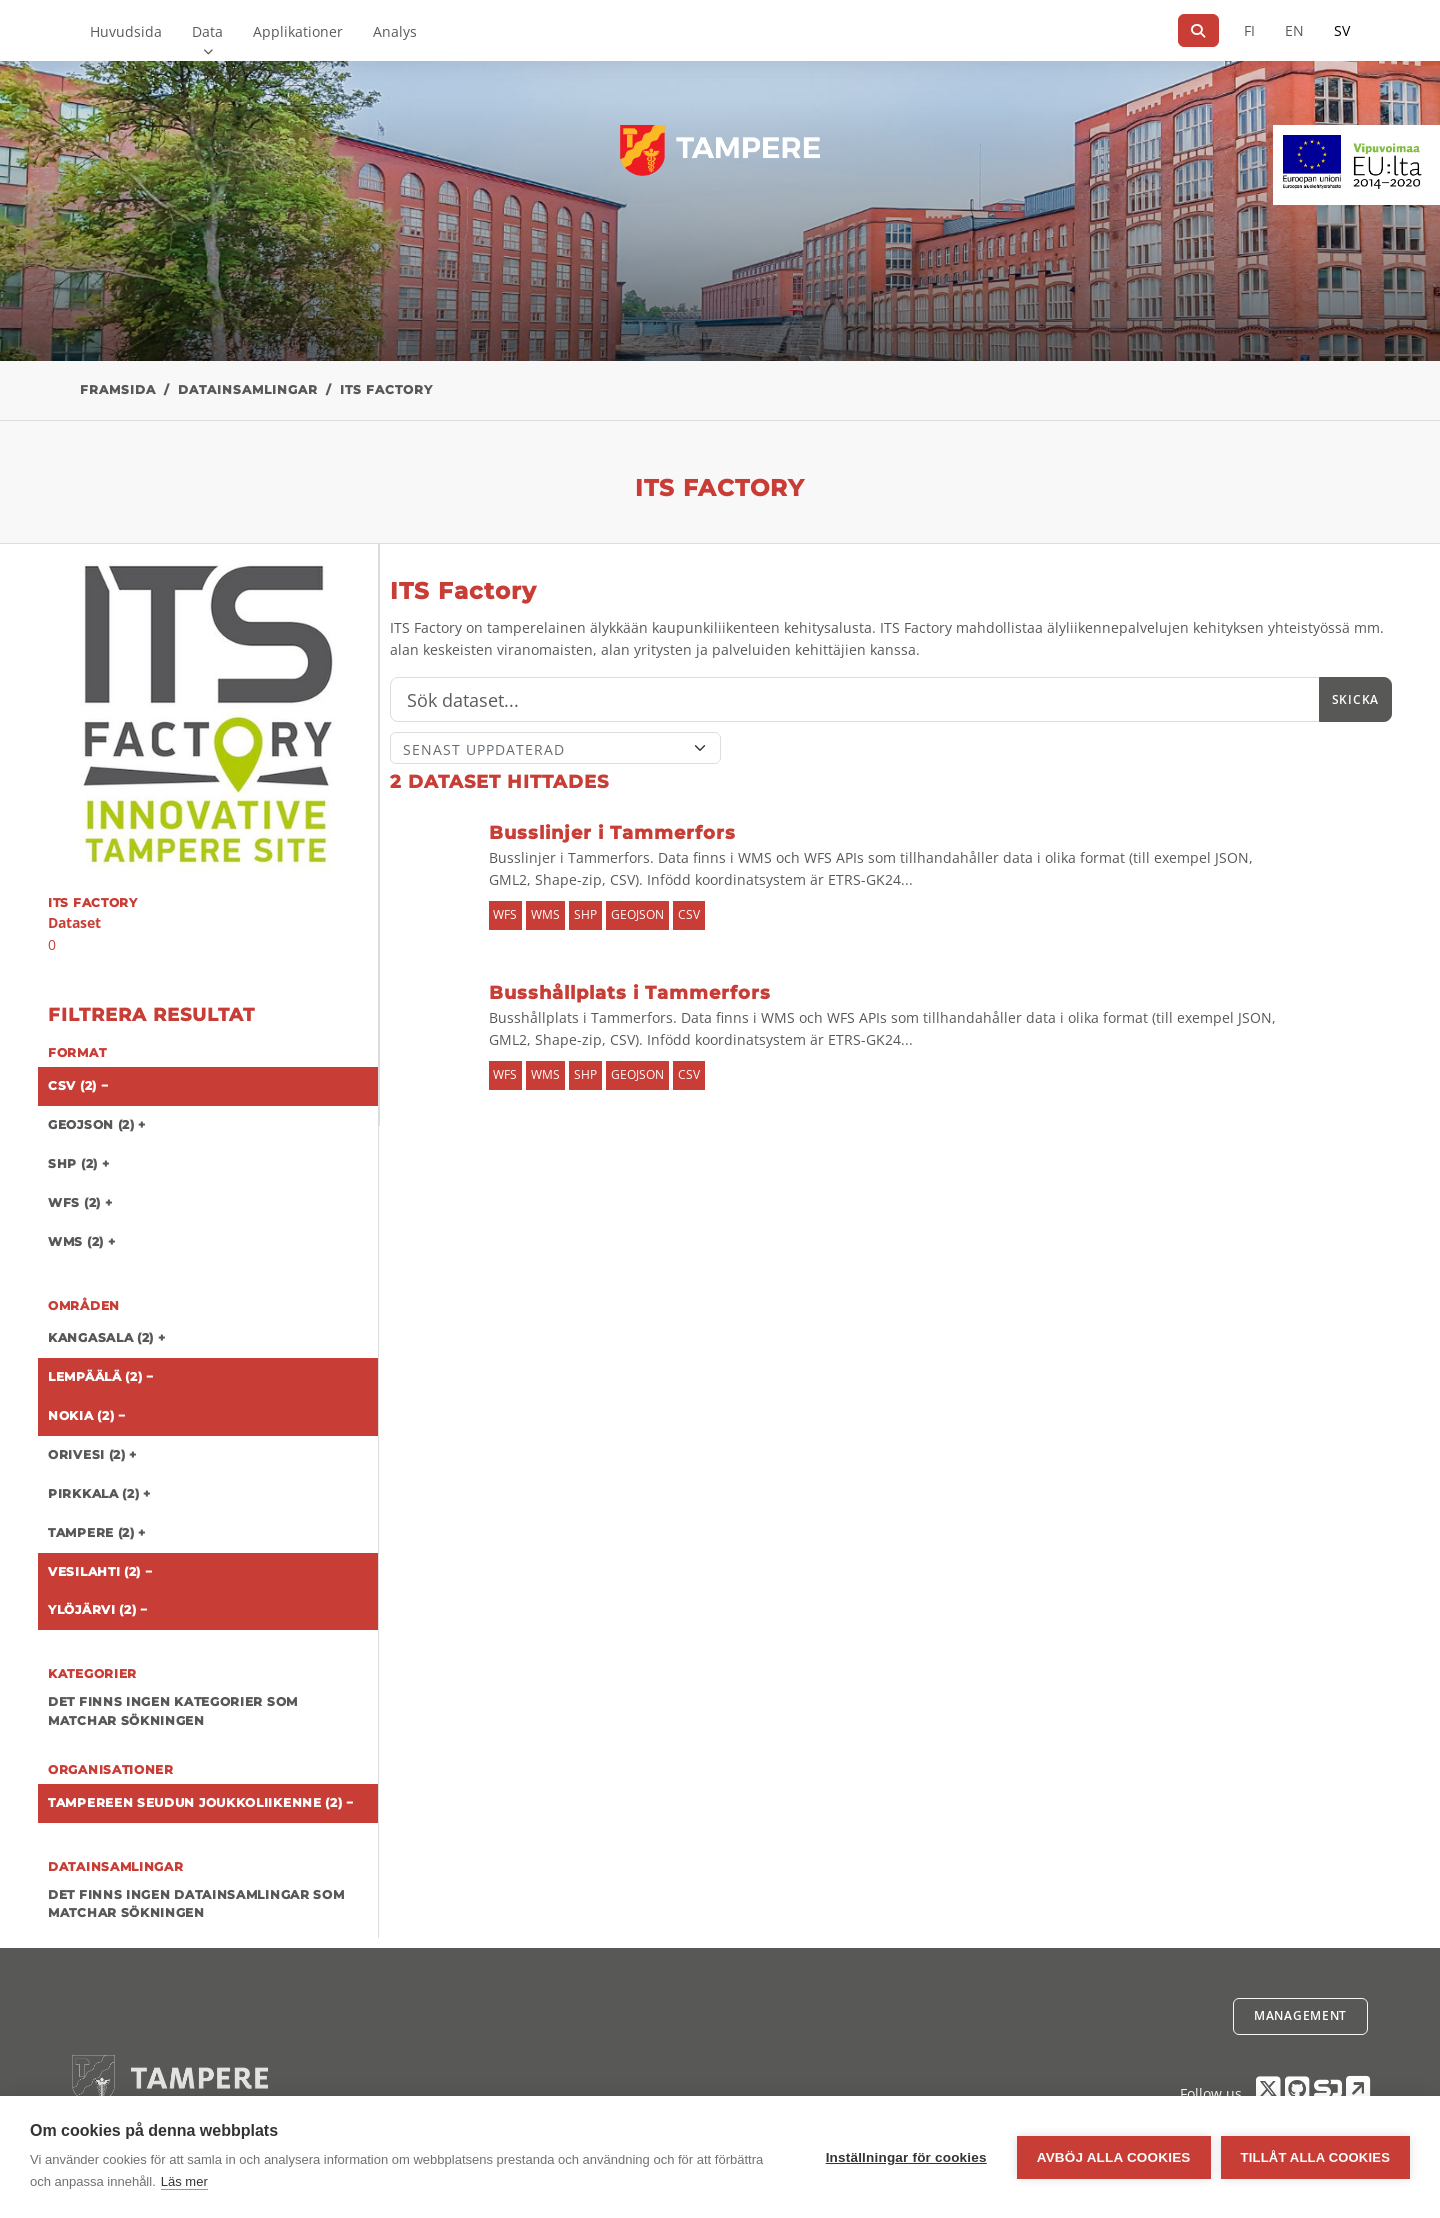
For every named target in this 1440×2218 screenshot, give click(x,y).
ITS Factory (386, 389)
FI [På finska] (1249, 30)
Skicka (1355, 699)
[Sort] (555, 748)
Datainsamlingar (248, 389)
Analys (395, 31)
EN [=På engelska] (1294, 30)
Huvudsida (126, 31)
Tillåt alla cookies (1315, 2157)
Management (1300, 2015)
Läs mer (184, 2181)
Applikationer (298, 31)
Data (207, 31)
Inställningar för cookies (906, 2157)
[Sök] (1198, 30)
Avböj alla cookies (1114, 2157)
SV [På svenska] (1342, 30)
